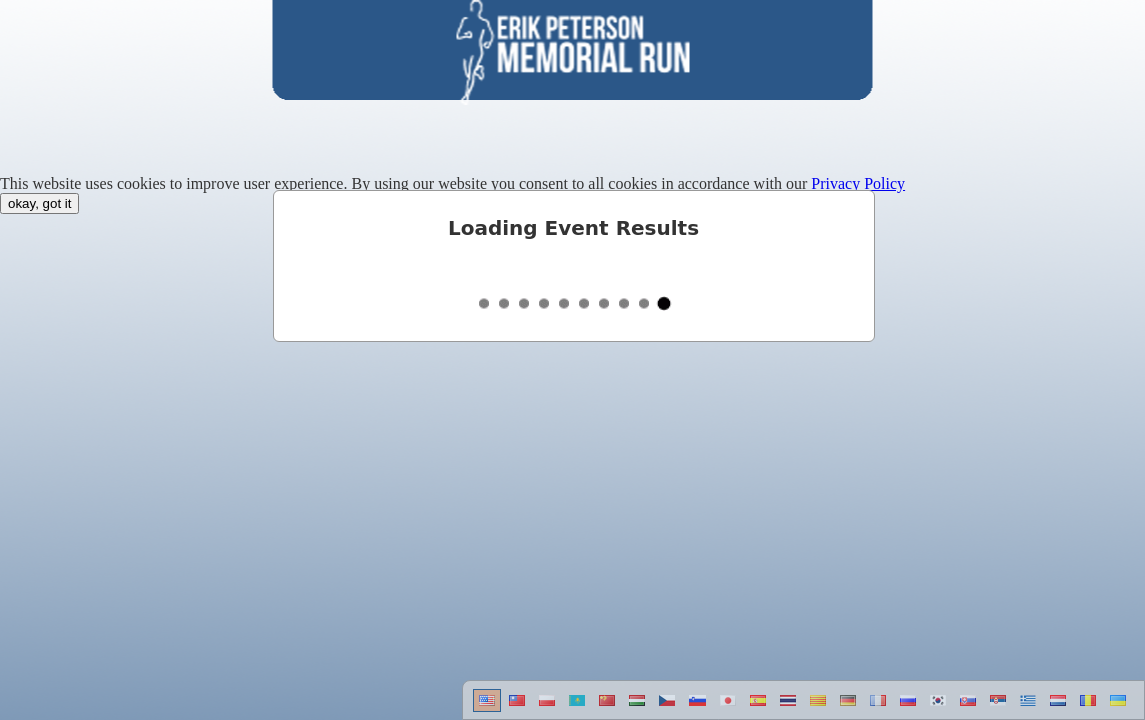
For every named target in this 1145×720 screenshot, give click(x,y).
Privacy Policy (858, 183)
